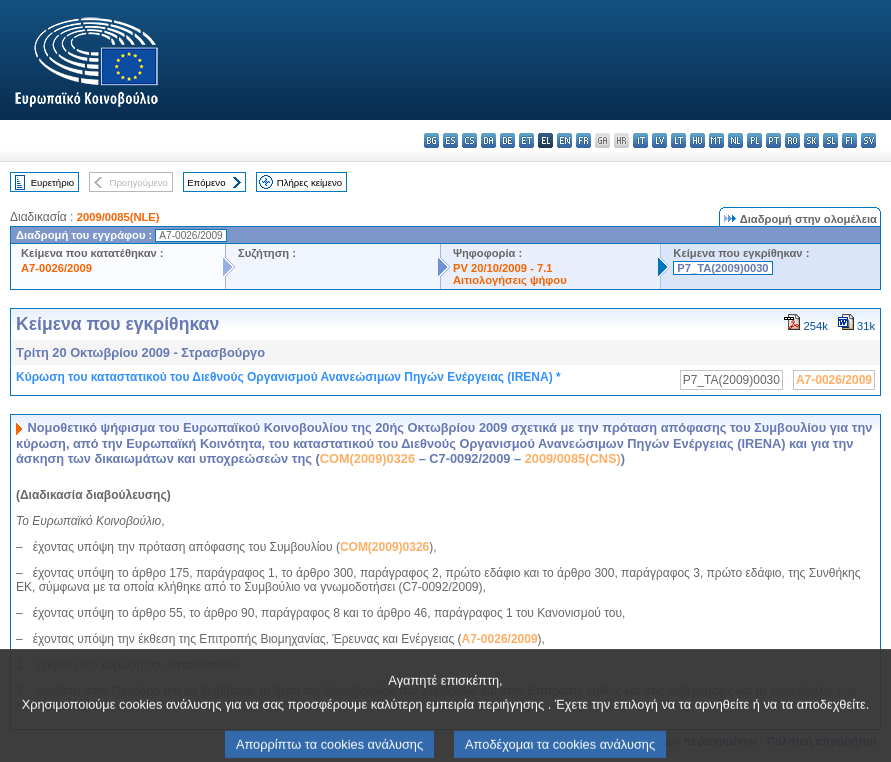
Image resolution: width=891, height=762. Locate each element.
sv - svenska (868, 140)
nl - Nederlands (735, 140)
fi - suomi (849, 140)
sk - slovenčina (811, 140)
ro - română (792, 140)
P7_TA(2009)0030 (722, 268)
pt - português (773, 140)
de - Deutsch (507, 140)
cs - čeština (469, 140)
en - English (564, 140)
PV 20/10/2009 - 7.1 (503, 268)
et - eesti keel (526, 140)
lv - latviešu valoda (659, 140)
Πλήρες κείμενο (309, 182)
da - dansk (488, 140)
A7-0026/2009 (56, 268)
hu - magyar (697, 140)
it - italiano (640, 140)
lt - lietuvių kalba (678, 140)
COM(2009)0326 (367, 458)
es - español (450, 140)
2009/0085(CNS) (573, 458)
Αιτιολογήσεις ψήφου (510, 280)
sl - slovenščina (830, 140)
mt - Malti (716, 140)
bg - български (431, 140)
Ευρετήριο (52, 182)
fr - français (583, 140)
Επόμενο (206, 182)
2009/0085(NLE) (118, 217)
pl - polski (754, 140)
